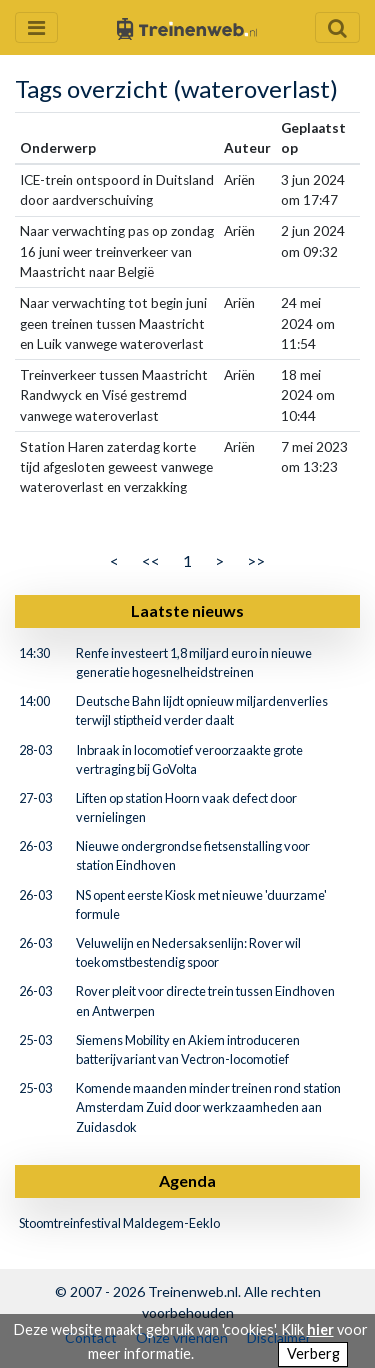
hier (320, 1329)
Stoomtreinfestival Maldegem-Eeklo (119, 1223)
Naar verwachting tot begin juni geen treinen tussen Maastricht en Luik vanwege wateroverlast (113, 323)
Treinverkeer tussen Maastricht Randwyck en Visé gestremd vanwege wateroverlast (114, 395)
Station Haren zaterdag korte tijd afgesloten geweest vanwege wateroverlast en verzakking (116, 467)
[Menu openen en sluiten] (36, 27)
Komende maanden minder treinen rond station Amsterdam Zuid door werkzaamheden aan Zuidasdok (208, 1107)
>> (256, 560)
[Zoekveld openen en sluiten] (337, 27)
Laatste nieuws (187, 610)
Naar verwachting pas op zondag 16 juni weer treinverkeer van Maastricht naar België (117, 251)
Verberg (313, 1353)
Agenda (187, 1180)
